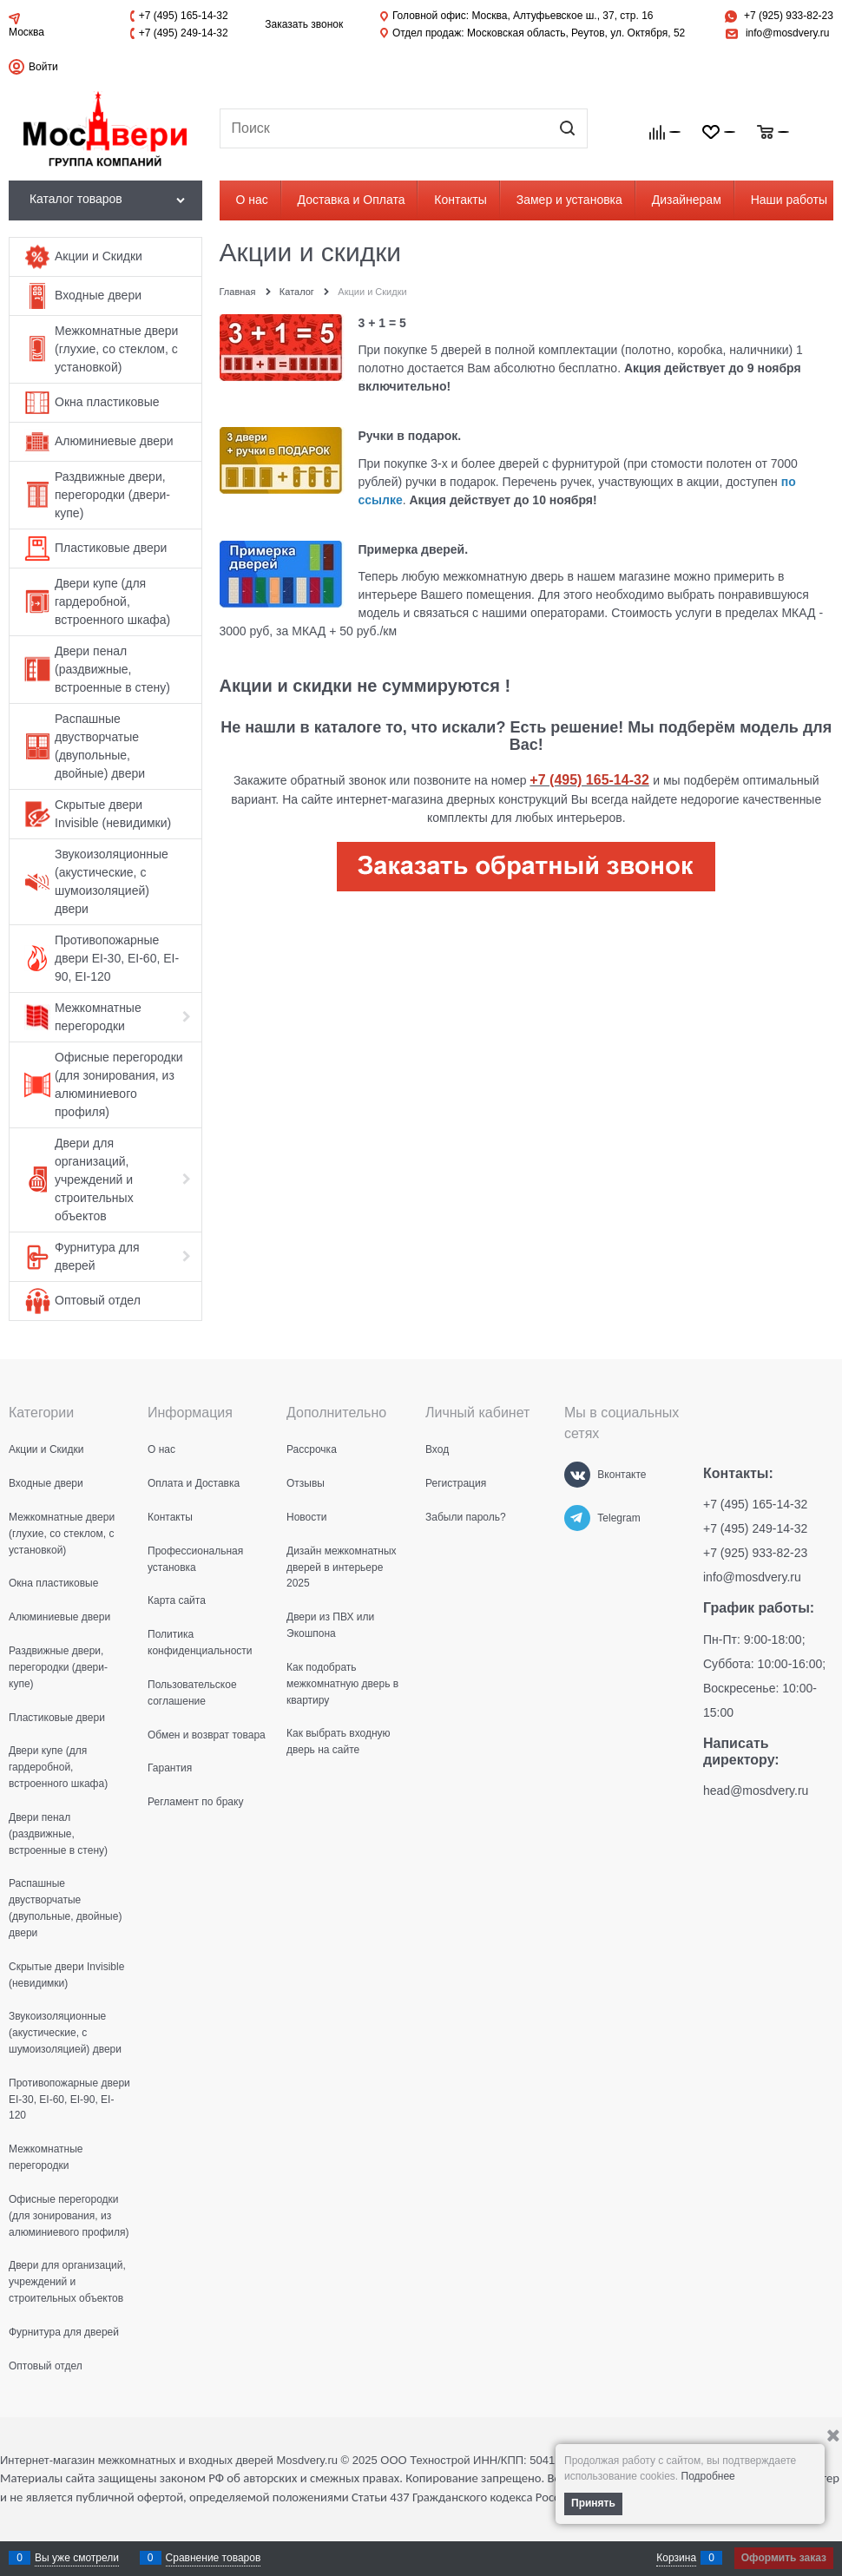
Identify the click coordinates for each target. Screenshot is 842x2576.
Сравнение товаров (213, 2558)
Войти (43, 67)
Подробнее (708, 2476)
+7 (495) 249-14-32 (183, 33)
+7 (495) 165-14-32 (183, 16)
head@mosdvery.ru (755, 1790)
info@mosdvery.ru (788, 33)
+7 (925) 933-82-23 (788, 16)
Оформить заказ (783, 2558)
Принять (593, 2503)
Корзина (676, 2558)
